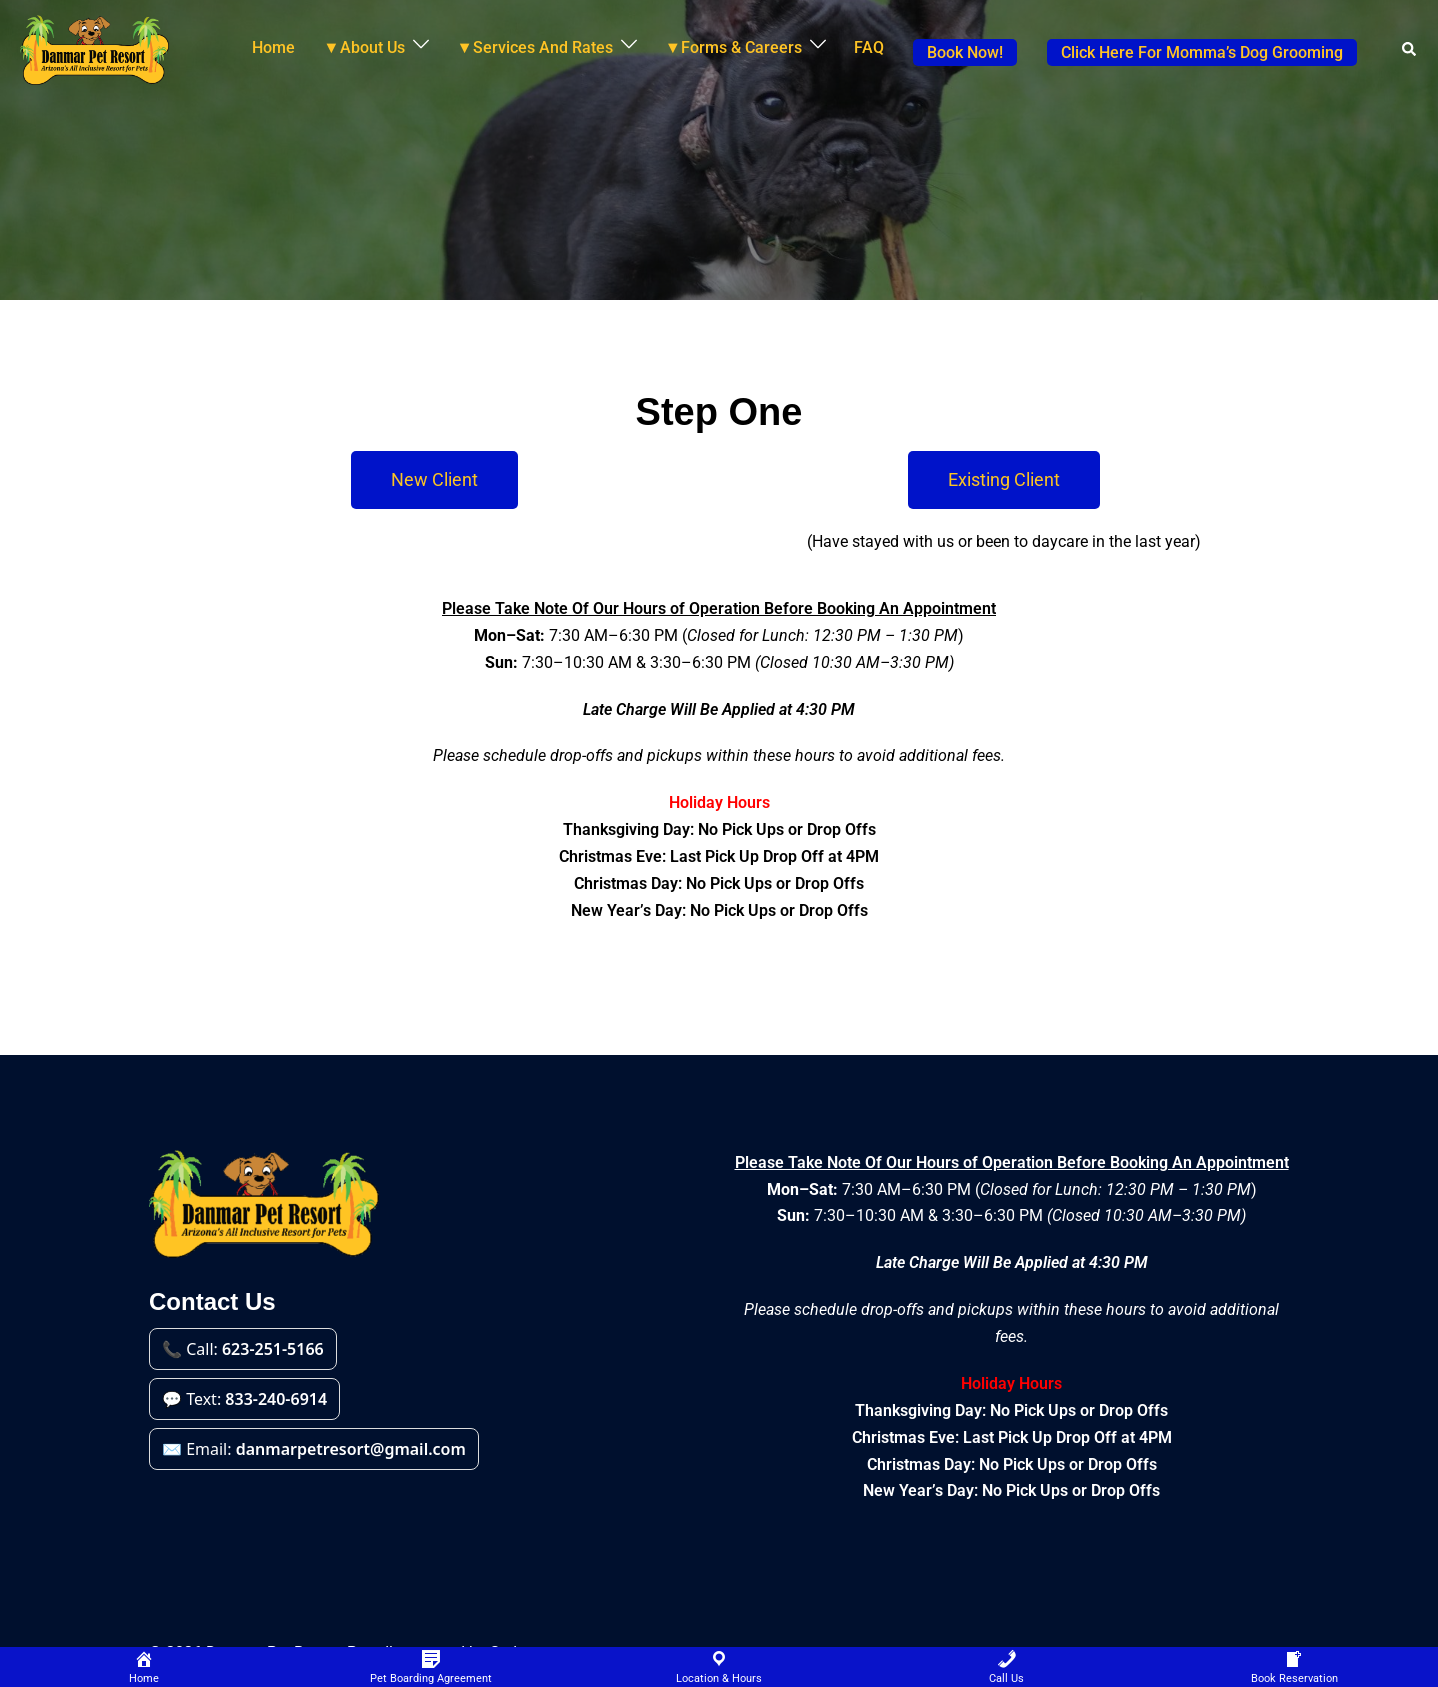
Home (273, 47)
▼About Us (363, 47)
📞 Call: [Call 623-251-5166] (243, 1349)
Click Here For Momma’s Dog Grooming (1202, 52)
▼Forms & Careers (733, 47)
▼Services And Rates (535, 47)
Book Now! (965, 52)
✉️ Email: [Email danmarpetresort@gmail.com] (314, 1449)
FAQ (869, 47)
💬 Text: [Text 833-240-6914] (244, 1399)
